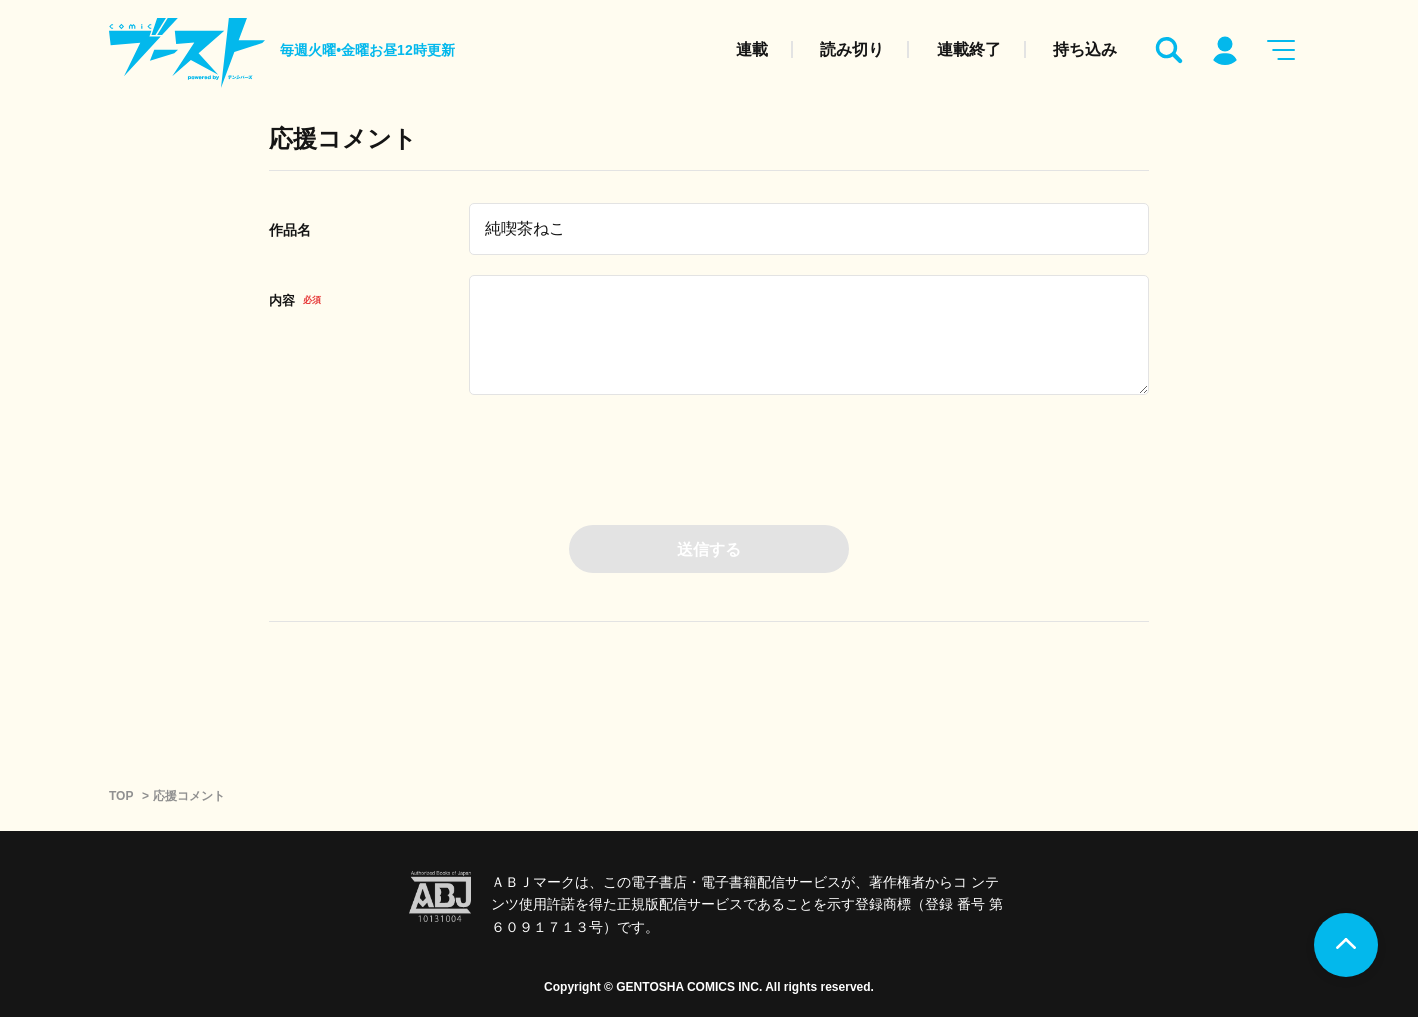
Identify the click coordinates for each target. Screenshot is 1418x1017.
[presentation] (709, 454)
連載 (752, 49)
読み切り (852, 49)
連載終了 (969, 49)
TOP (121, 796)
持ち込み (1085, 49)
